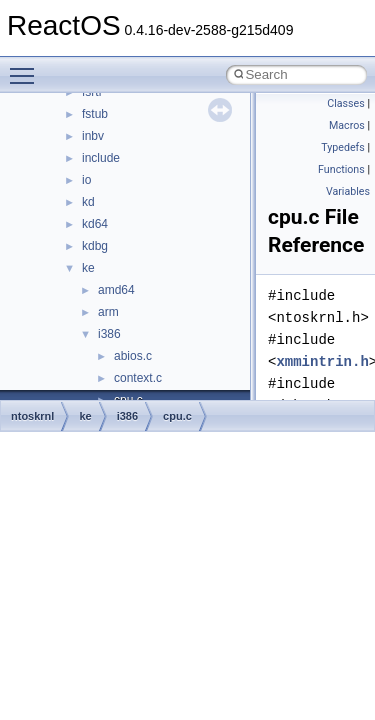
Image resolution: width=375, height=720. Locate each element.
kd (88, 202)
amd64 (116, 290)
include (101, 158)
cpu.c (177, 416)
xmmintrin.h (322, 361)
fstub (95, 114)
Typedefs (343, 147)
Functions (341, 169)
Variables (348, 191)
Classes (345, 103)
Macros (347, 125)
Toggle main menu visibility (27, 67)
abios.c (133, 356)
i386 (109, 334)
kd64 (95, 224)
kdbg (95, 246)
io (86, 180)
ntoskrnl (32, 416)
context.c (138, 378)
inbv (93, 136)
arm (108, 312)
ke (88, 268)
